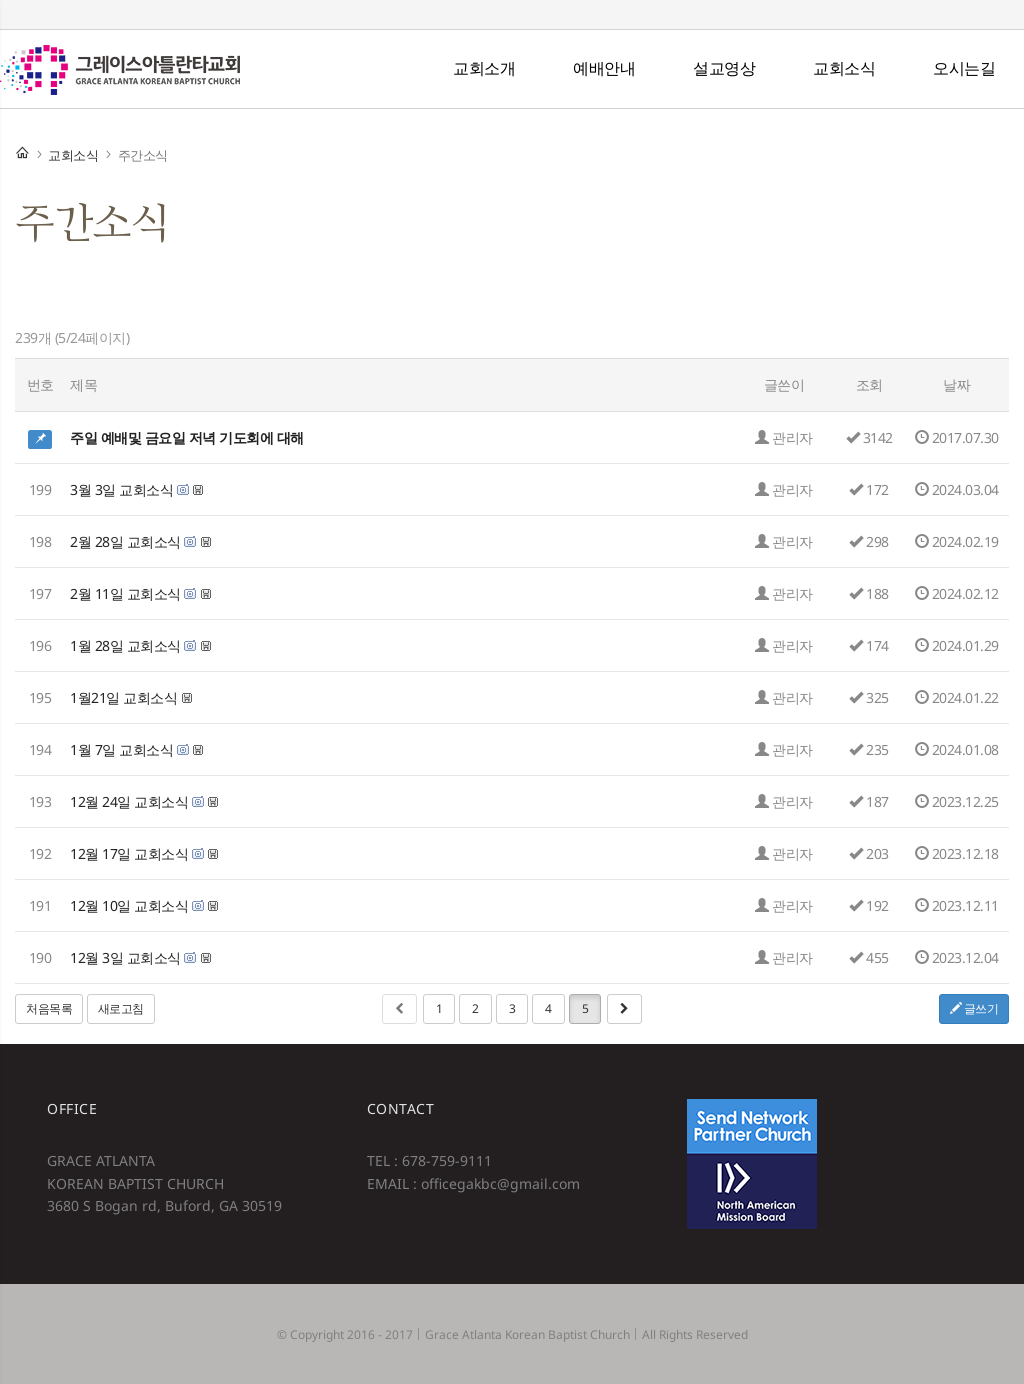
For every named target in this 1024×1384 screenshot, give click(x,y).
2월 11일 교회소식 (125, 593)
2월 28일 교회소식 (125, 541)
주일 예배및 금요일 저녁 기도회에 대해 (187, 437)
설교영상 (724, 68)
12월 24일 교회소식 (129, 801)
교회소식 (844, 68)
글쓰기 (974, 1008)
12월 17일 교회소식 (129, 853)
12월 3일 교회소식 (125, 957)
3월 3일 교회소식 (121, 489)
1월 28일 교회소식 (125, 645)
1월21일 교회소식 (123, 697)
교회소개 (484, 68)
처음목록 (49, 1008)
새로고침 (121, 1008)
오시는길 (964, 68)
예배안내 (604, 68)
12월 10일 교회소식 (129, 905)
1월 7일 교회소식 (121, 749)
